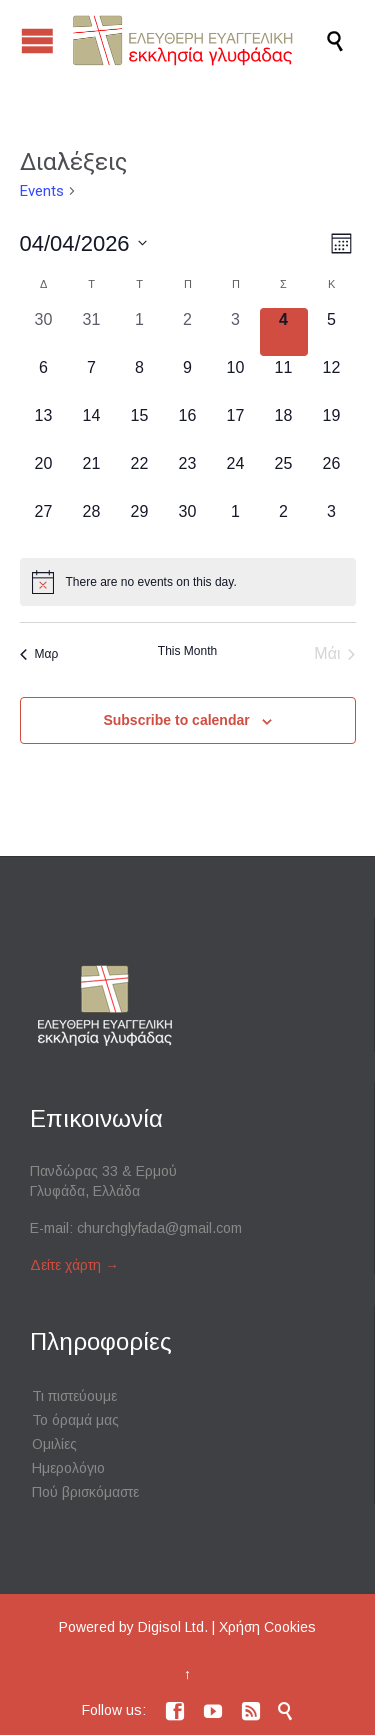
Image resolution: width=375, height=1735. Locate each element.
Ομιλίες (54, 1444)
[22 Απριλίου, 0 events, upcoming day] (140, 476)
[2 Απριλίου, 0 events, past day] (188, 332)
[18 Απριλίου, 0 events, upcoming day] (284, 428)
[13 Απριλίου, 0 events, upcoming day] (44, 428)
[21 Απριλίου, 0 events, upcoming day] (92, 476)
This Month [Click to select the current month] (187, 651)
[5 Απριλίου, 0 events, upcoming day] (332, 332)
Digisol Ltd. (173, 1627)
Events (42, 191)
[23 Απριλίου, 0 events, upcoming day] (188, 476)
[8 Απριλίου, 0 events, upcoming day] (140, 380)
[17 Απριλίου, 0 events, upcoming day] (236, 428)
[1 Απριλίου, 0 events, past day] (140, 332)
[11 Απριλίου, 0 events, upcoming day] (284, 380)
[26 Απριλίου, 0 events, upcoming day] (332, 476)
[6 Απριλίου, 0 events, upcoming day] (44, 380)
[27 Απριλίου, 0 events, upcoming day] (44, 524)
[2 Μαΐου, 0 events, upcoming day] (284, 524)
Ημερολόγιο (68, 1468)
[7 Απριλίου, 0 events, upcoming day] (92, 380)
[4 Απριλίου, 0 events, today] (284, 332)
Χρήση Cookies (267, 1627)
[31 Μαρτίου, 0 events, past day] (92, 332)
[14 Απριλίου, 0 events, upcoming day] (92, 428)
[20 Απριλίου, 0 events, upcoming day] (44, 476)
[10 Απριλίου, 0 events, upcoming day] (236, 380)
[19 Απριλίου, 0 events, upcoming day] (332, 428)
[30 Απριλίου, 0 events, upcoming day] (188, 524)
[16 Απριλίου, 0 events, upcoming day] (188, 428)
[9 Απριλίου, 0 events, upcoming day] (188, 380)
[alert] (188, 582)
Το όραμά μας (75, 1420)
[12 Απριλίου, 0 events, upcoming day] (332, 380)
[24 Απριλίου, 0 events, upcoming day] (236, 476)
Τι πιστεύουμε (74, 1396)
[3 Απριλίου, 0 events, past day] (236, 332)
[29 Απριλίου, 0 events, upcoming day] (140, 524)
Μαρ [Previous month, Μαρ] (39, 654)
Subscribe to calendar (176, 720)
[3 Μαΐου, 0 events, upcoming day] (332, 524)
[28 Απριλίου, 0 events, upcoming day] (92, 524)
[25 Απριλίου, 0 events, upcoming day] (284, 476)
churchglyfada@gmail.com (159, 1228)
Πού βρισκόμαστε (85, 1492)
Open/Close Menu (37, 40)
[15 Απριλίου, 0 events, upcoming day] (140, 428)
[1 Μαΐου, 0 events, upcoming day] (236, 524)
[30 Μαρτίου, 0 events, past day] (44, 332)
